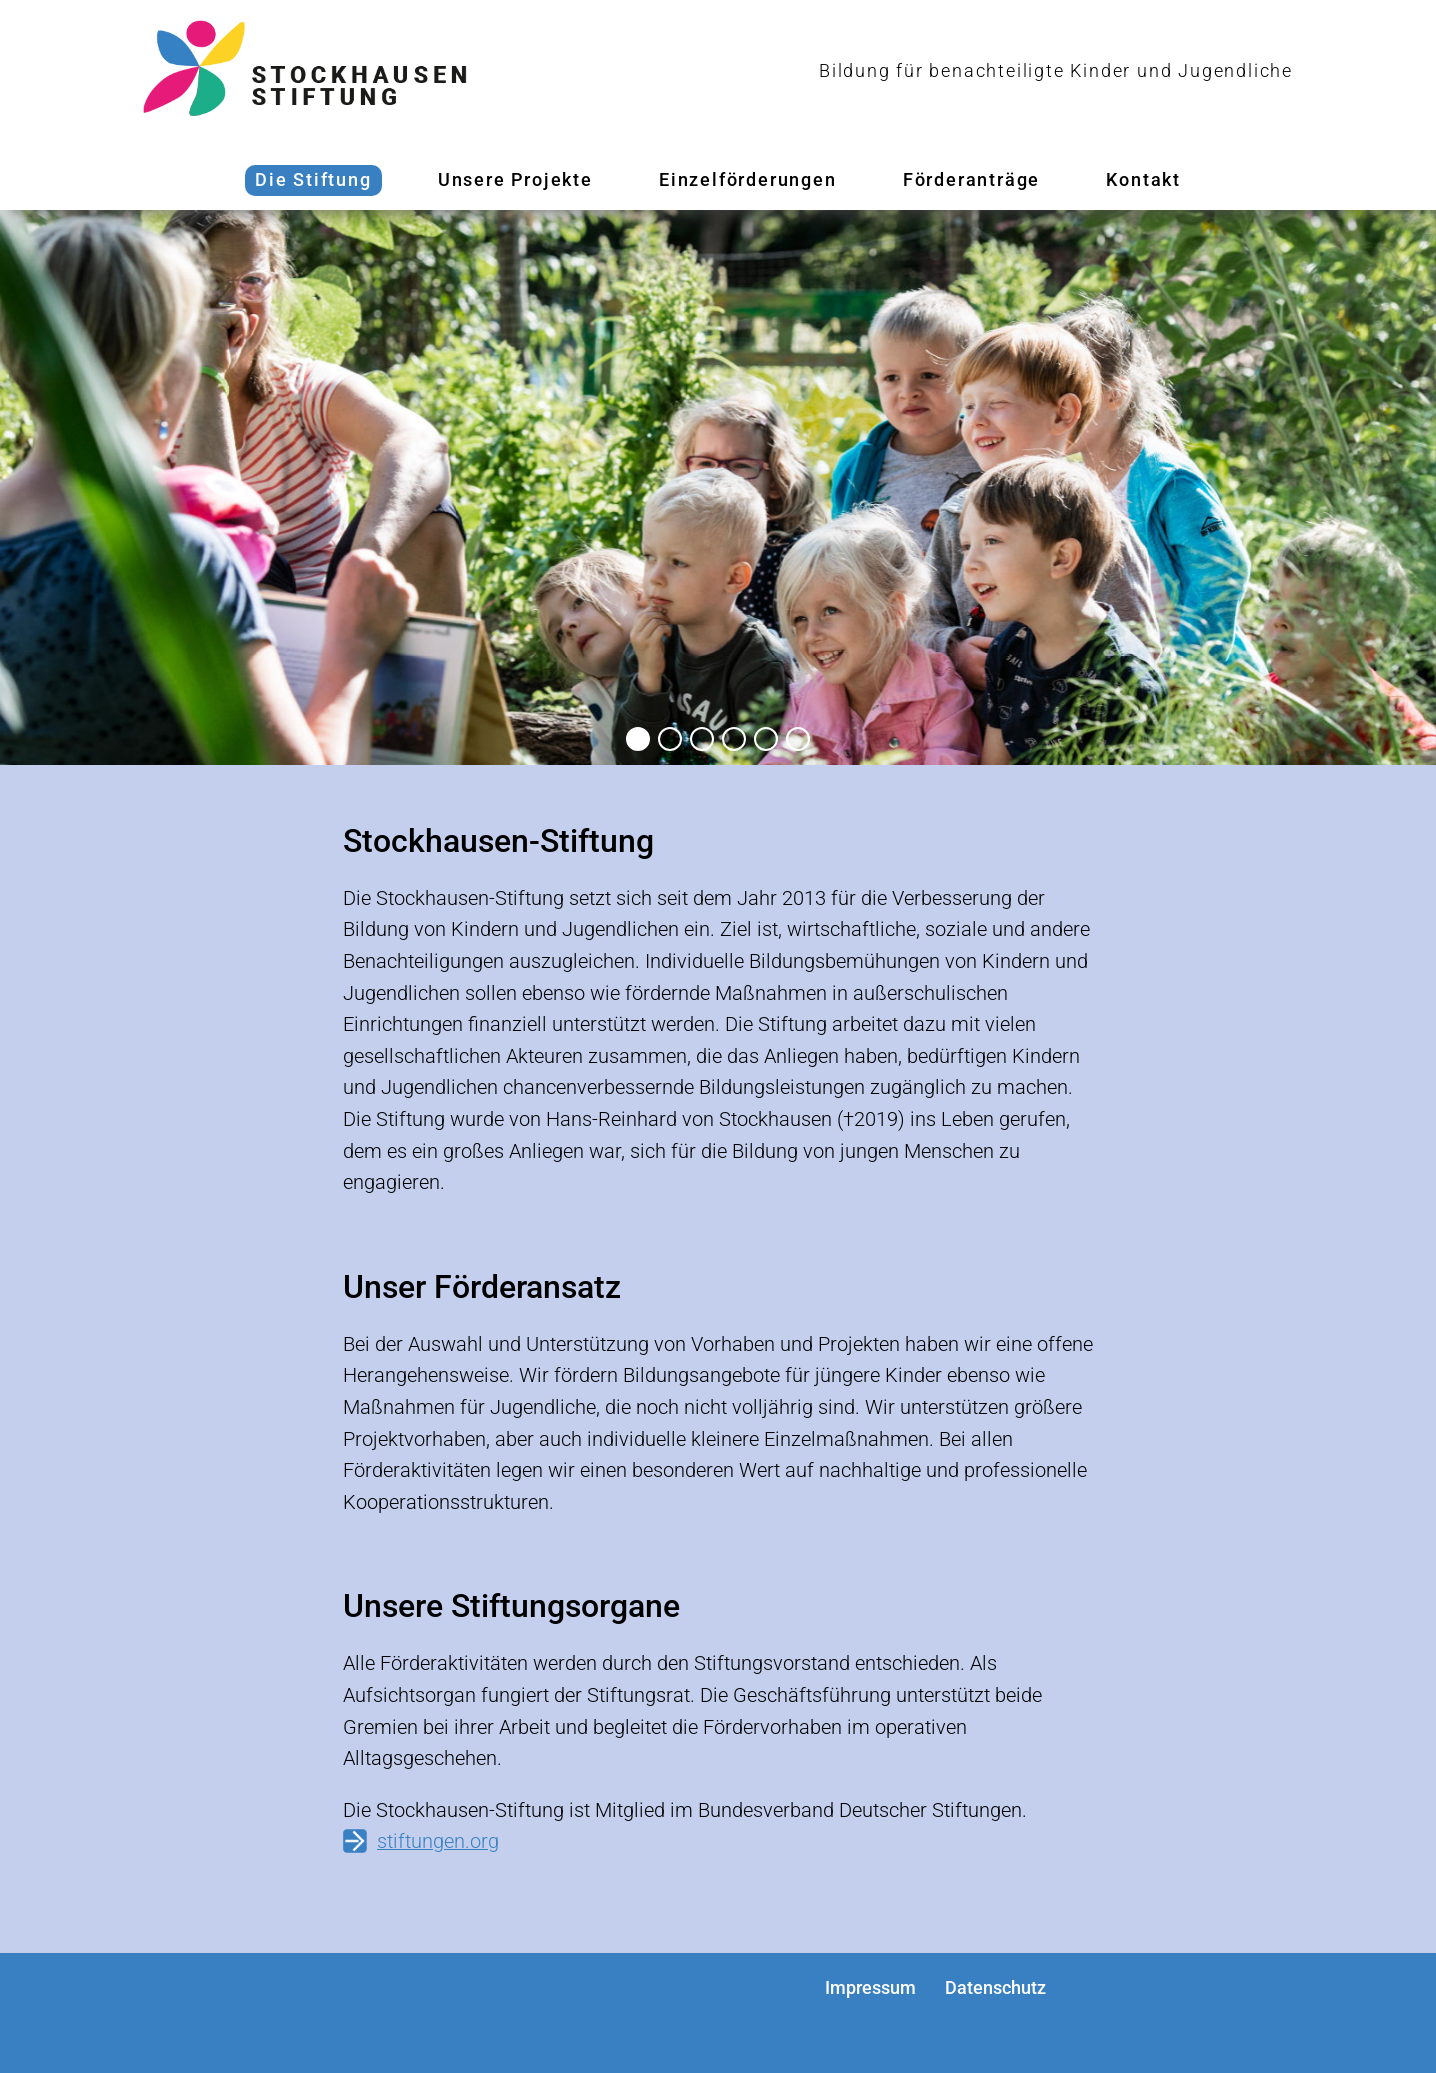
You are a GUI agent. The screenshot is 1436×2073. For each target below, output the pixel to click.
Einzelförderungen (748, 179)
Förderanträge (971, 179)
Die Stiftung (313, 179)
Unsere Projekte (515, 179)
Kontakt (1143, 179)
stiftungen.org (438, 1841)
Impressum (870, 1987)
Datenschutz (995, 1987)
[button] (638, 739)
